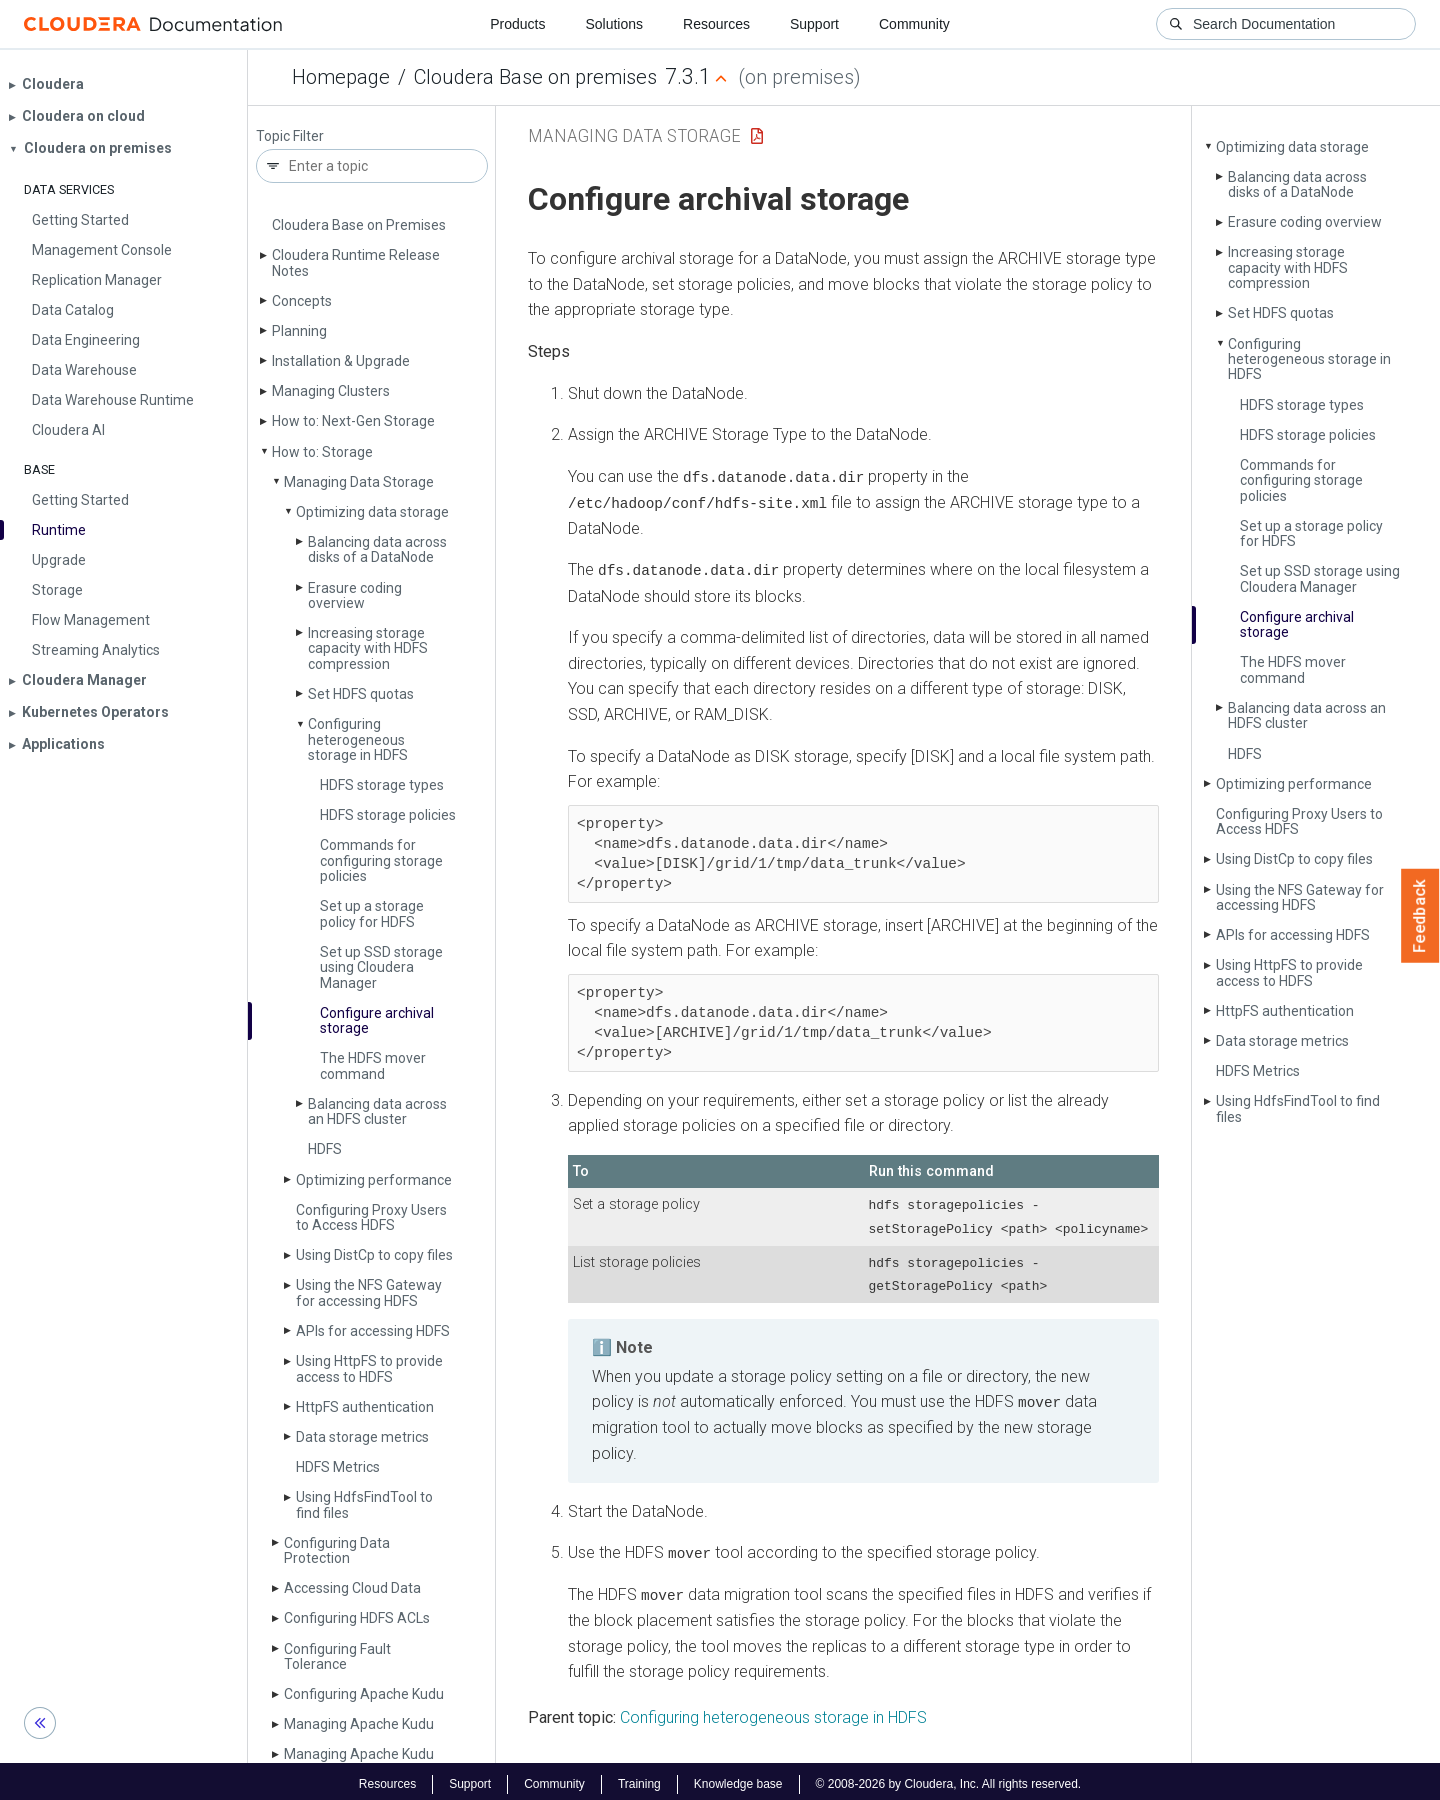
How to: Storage (322, 452)
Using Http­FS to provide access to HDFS (369, 1368)
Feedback (1420, 916)
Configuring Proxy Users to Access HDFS (371, 1217)
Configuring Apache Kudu (364, 1694)
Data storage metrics (362, 1437)
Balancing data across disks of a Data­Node (377, 549)
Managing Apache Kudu (359, 1724)
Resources (716, 24)
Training (639, 1778)
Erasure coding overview (355, 595)
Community (914, 24)
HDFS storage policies (388, 815)
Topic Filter (290, 136)
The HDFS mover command (373, 1065)
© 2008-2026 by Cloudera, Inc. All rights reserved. (949, 1778)
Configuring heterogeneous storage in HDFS (358, 739)
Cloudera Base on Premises (359, 225)
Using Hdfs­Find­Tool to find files (364, 1504)
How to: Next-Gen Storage (353, 421)
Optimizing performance (374, 1180)
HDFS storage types (382, 785)
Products (517, 24)
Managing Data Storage (359, 482)
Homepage (341, 77)
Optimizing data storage (372, 512)
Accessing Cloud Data (352, 1588)
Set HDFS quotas (361, 694)
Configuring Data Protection (337, 1550)
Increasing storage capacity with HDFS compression (368, 648)
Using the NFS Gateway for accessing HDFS (369, 1292)
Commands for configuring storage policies (381, 860)
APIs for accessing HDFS (373, 1331)
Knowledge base (738, 1778)
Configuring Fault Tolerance (337, 1656)
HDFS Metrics (338, 1467)
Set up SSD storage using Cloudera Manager (381, 967)
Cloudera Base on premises (535, 77)
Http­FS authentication (365, 1407)
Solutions (614, 24)
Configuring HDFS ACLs (357, 1618)
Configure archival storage (377, 1020)
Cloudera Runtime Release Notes (356, 262)
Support (814, 24)
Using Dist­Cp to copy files (374, 1255)
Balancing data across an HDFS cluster (377, 1111)
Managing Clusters (331, 391)
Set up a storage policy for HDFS (372, 913)
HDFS (325, 1149)
